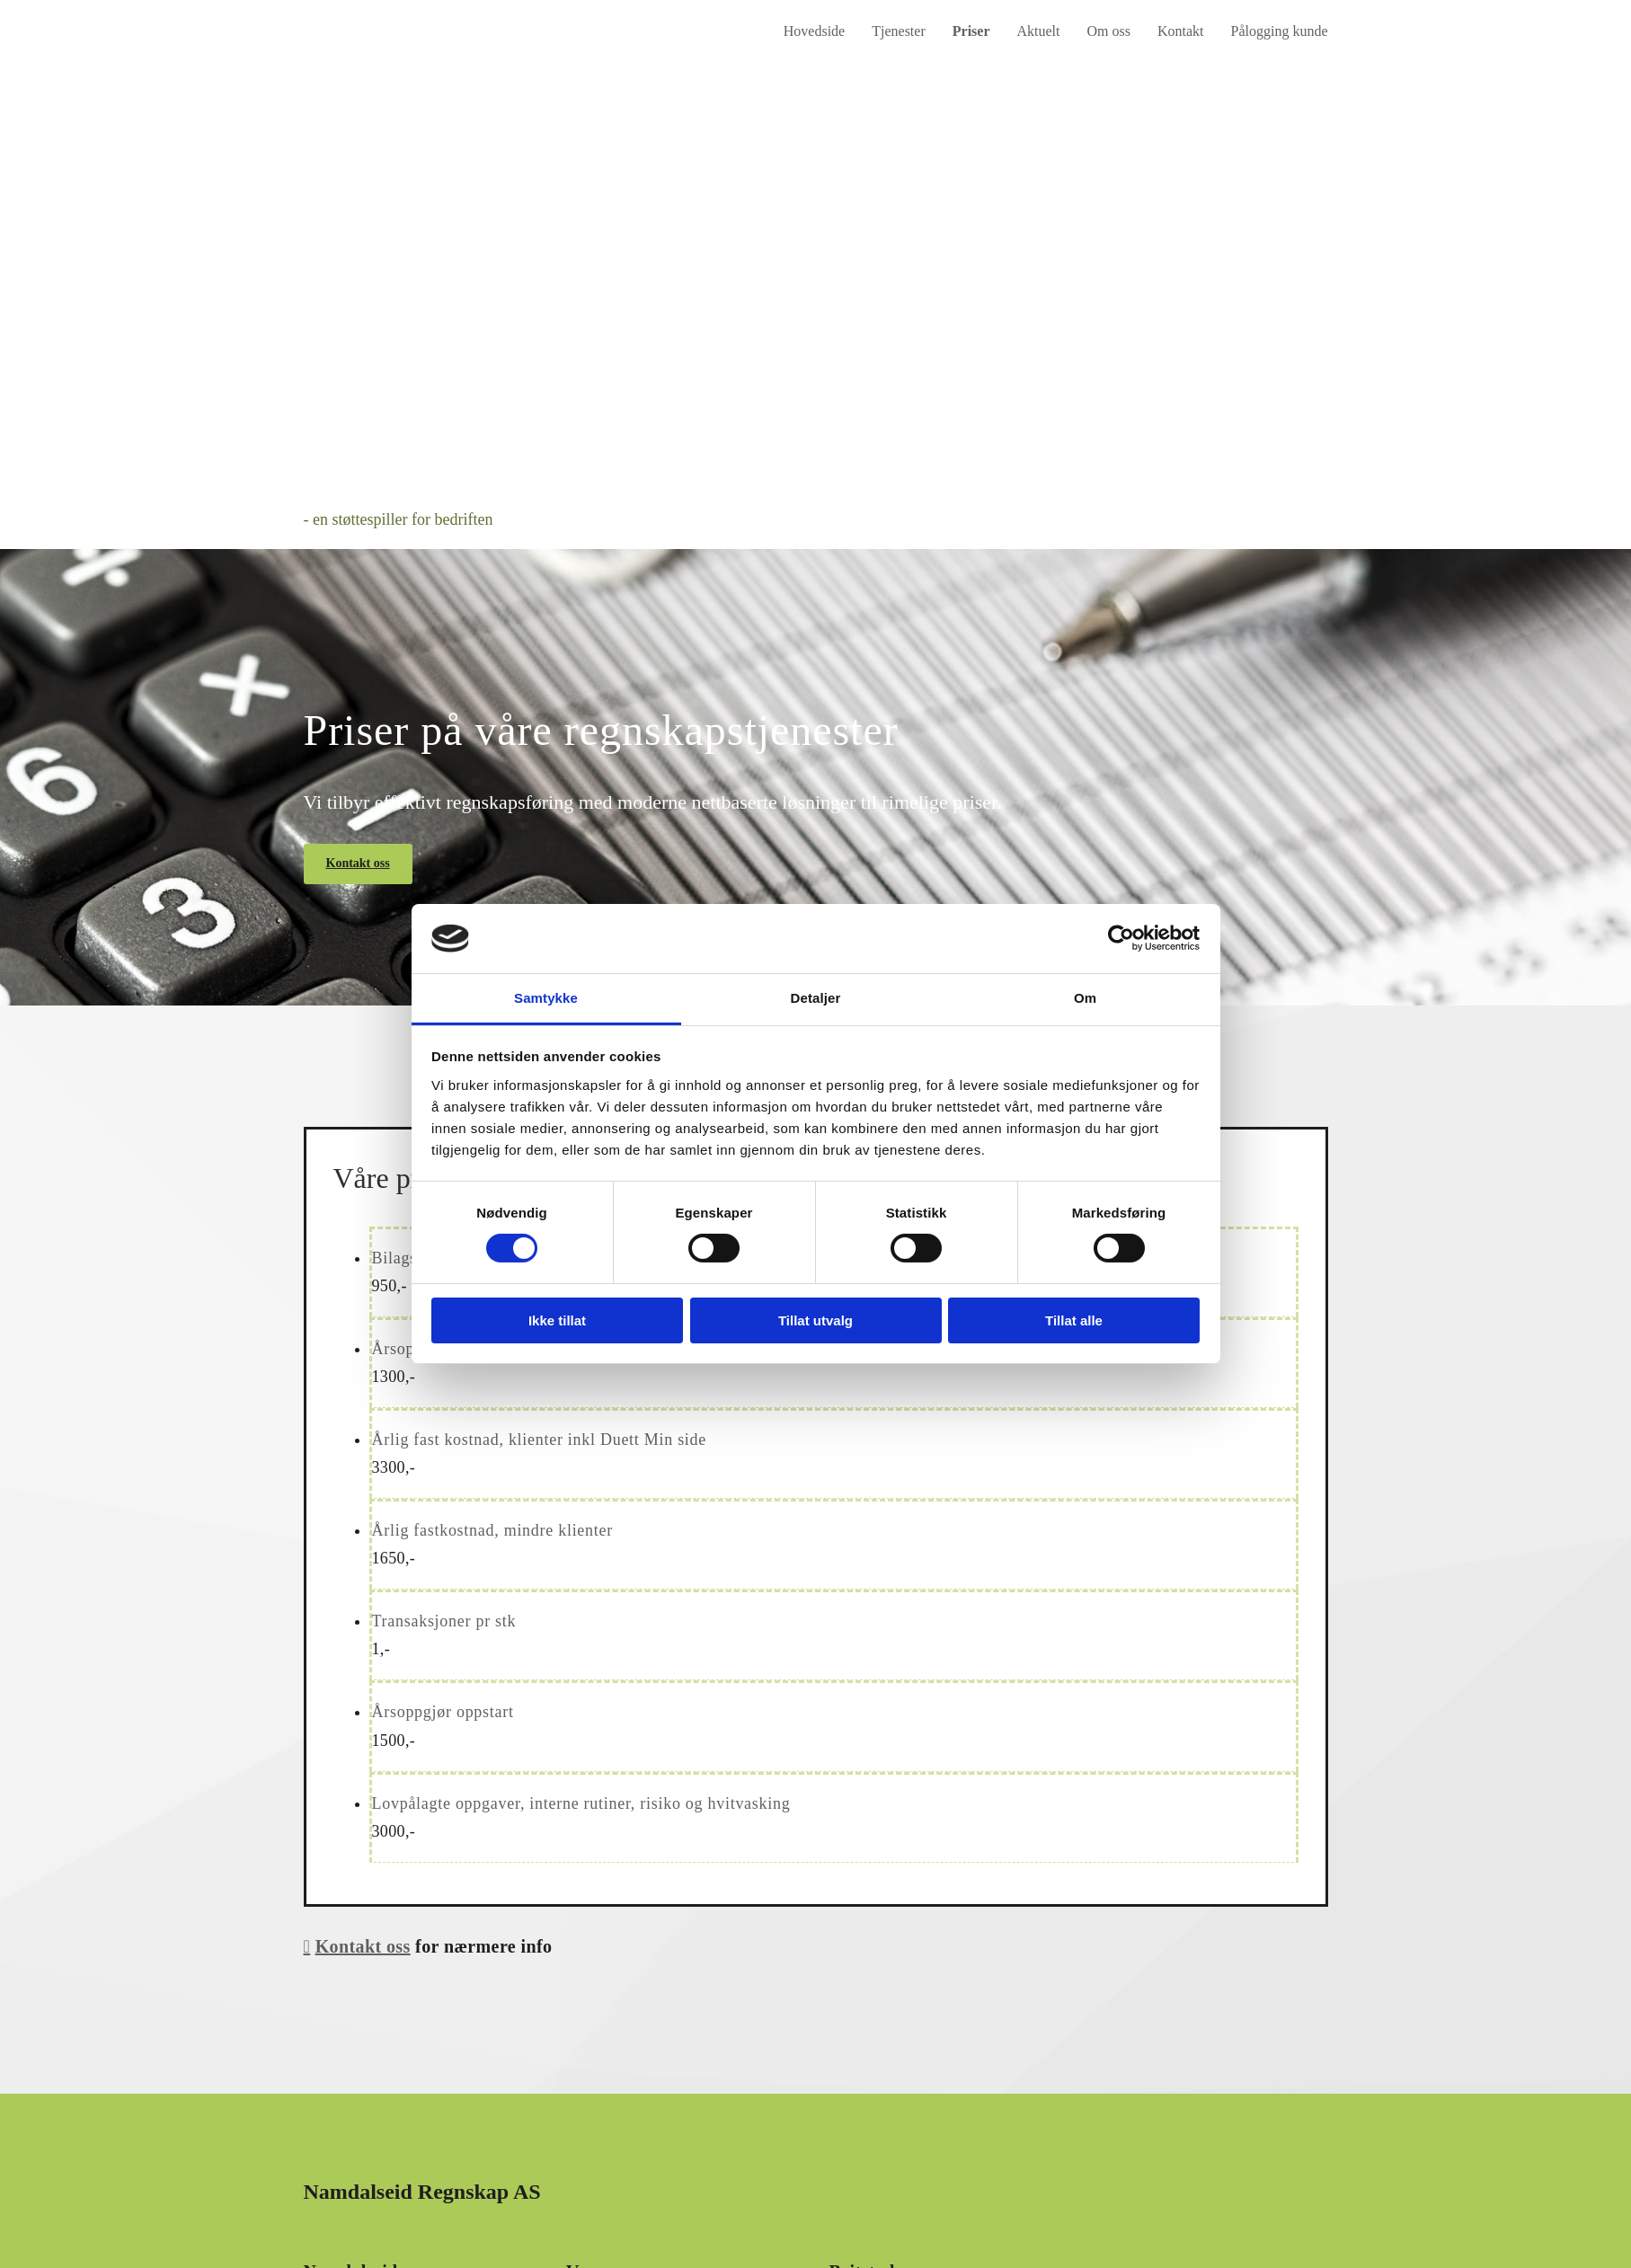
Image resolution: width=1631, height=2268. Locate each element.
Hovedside (814, 31)
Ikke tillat (557, 1320)
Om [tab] (1085, 998)
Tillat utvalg (815, 1320)
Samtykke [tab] (546, 998)
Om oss (1108, 31)
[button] (358, 864)
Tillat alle (1074, 1320)
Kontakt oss (363, 1946)
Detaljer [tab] (816, 998)
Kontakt (1180, 31)
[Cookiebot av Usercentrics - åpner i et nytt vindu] (1121, 938)
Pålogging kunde (1279, 31)
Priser (971, 31)
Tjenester (899, 31)
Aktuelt (1038, 31)
